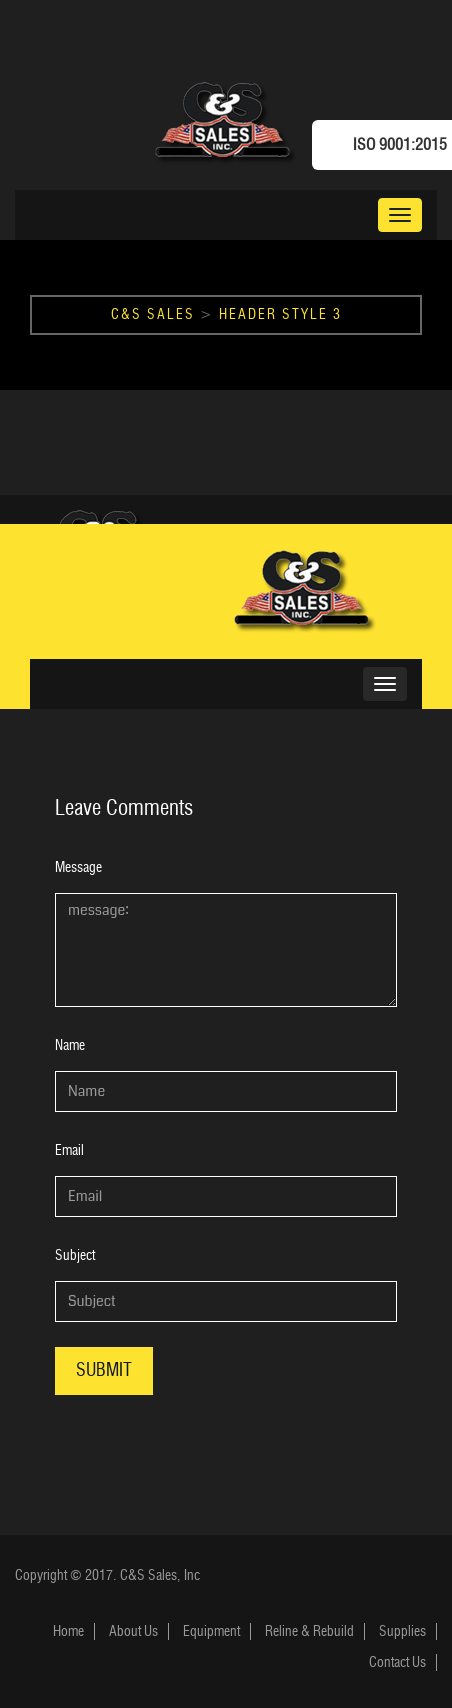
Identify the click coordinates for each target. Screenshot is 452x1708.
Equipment (211, 1631)
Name (70, 1045)
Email (69, 1150)
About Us (133, 1631)
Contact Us (397, 1662)
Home (68, 1631)
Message (78, 867)
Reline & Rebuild (309, 1631)
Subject (75, 1255)
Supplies (402, 1631)
